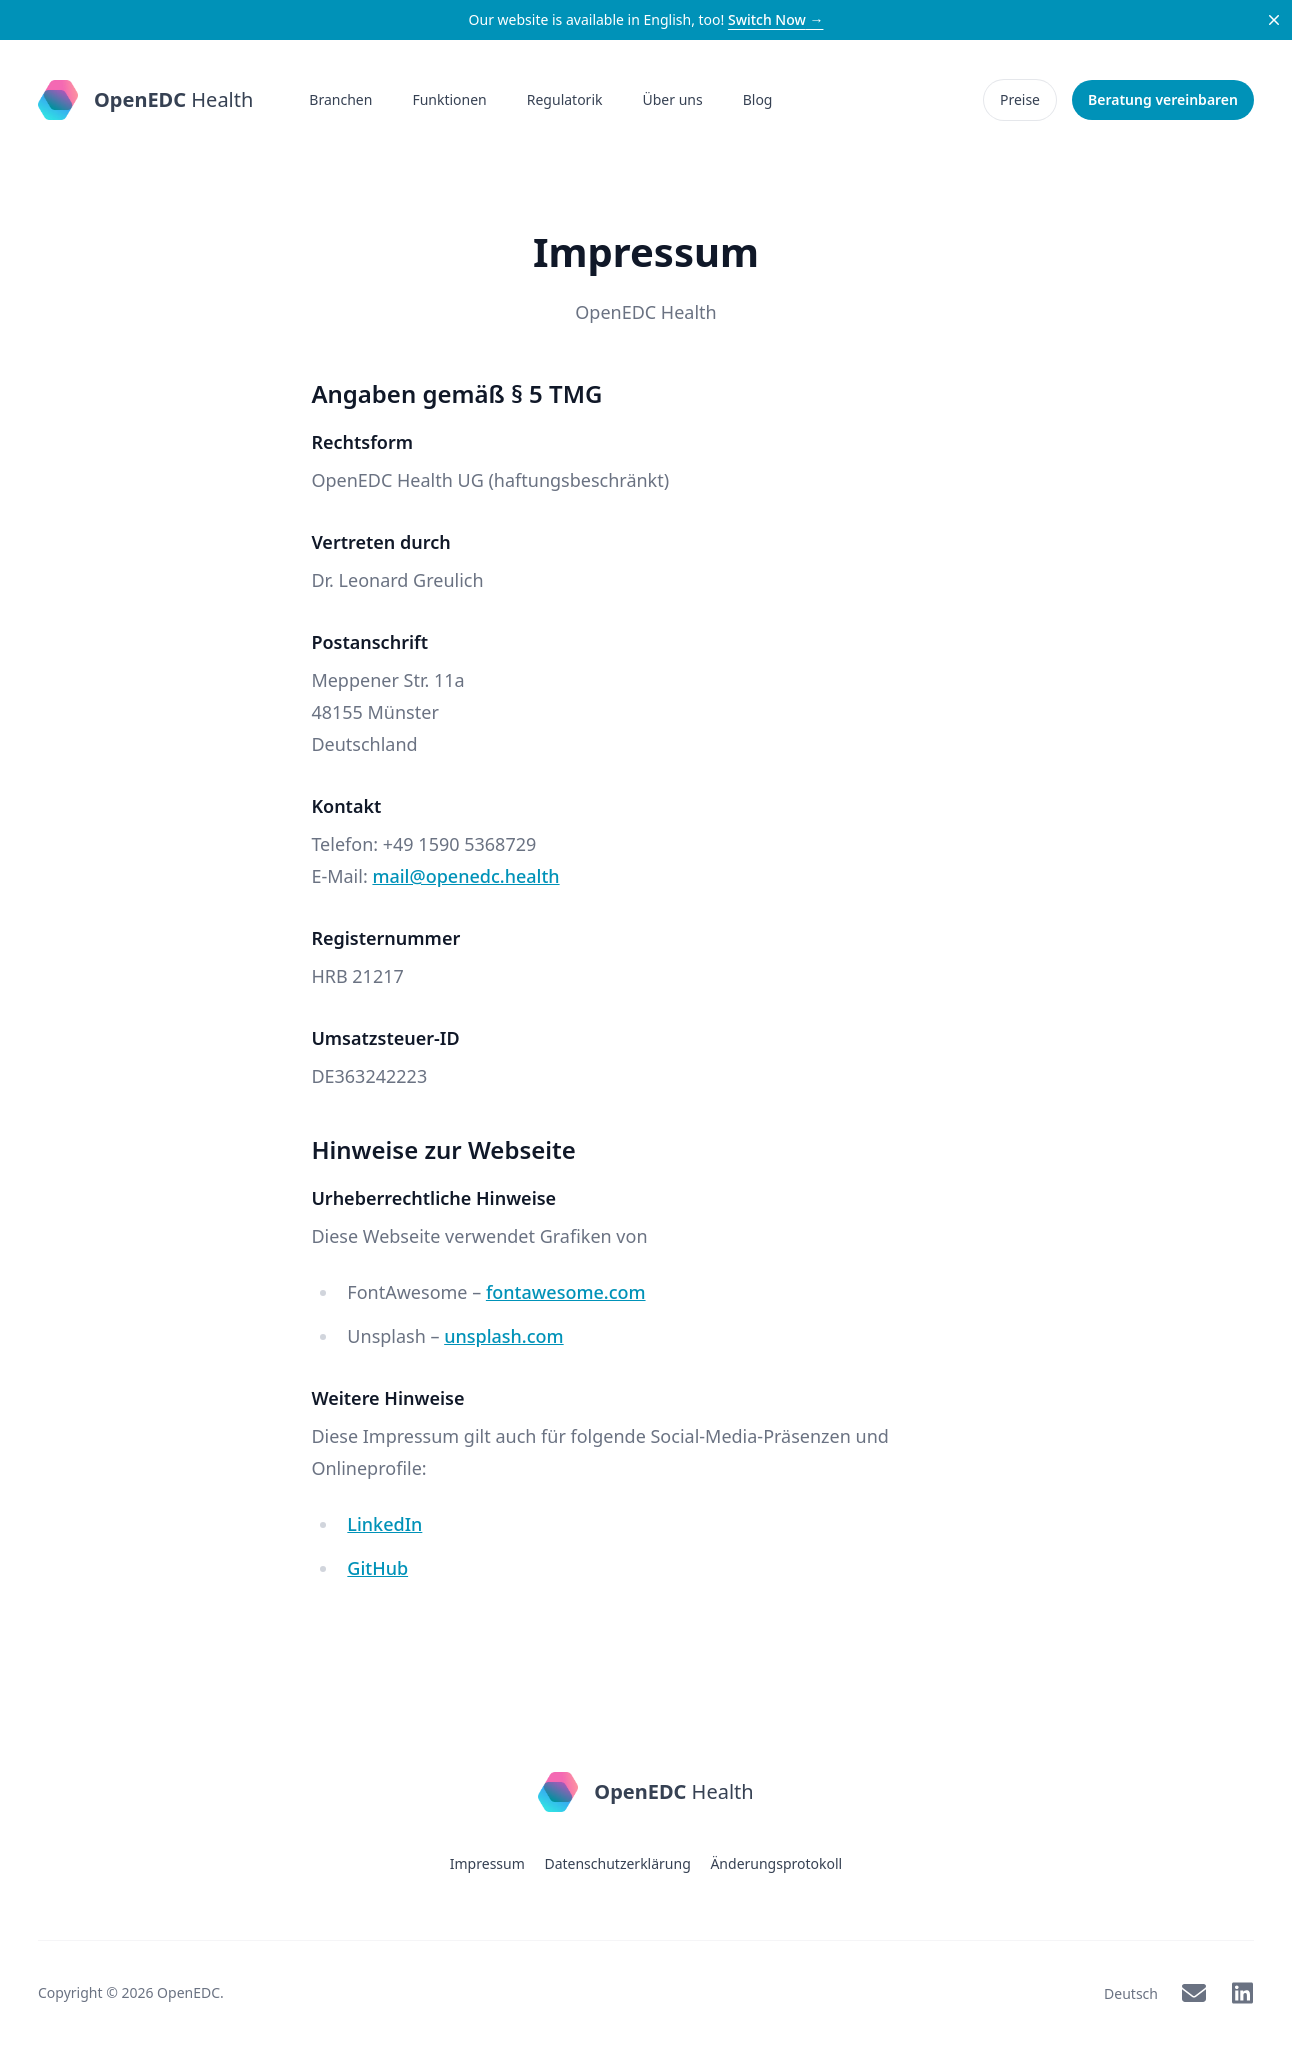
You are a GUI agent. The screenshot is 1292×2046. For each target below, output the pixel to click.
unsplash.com (503, 1336)
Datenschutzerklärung (617, 1863)
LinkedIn (384, 1524)
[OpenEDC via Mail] (1194, 1993)
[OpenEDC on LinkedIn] (1242, 1993)
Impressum (487, 1863)
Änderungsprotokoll (776, 1863)
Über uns (673, 99)
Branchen (340, 99)
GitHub (377, 1568)
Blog (758, 99)
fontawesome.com (566, 1292)
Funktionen (449, 99)
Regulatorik (565, 99)
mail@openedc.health (465, 876)
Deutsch (1131, 1993)
